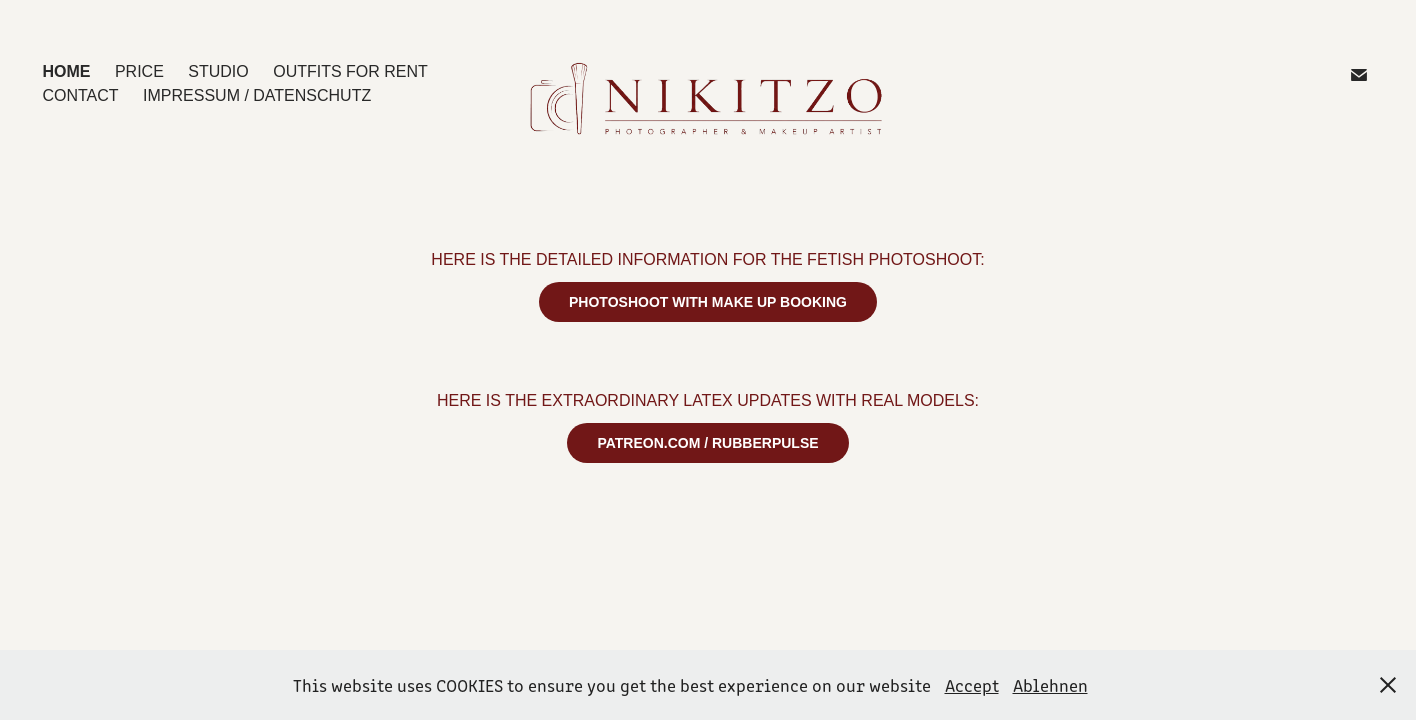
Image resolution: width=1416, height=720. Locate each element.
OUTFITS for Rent (350, 71)
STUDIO (218, 71)
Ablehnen (1050, 685)
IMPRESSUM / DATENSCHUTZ (257, 95)
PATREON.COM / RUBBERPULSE (707, 443)
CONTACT (80, 95)
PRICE (139, 71)
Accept (972, 685)
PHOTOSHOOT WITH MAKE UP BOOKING (708, 302)
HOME (66, 71)
